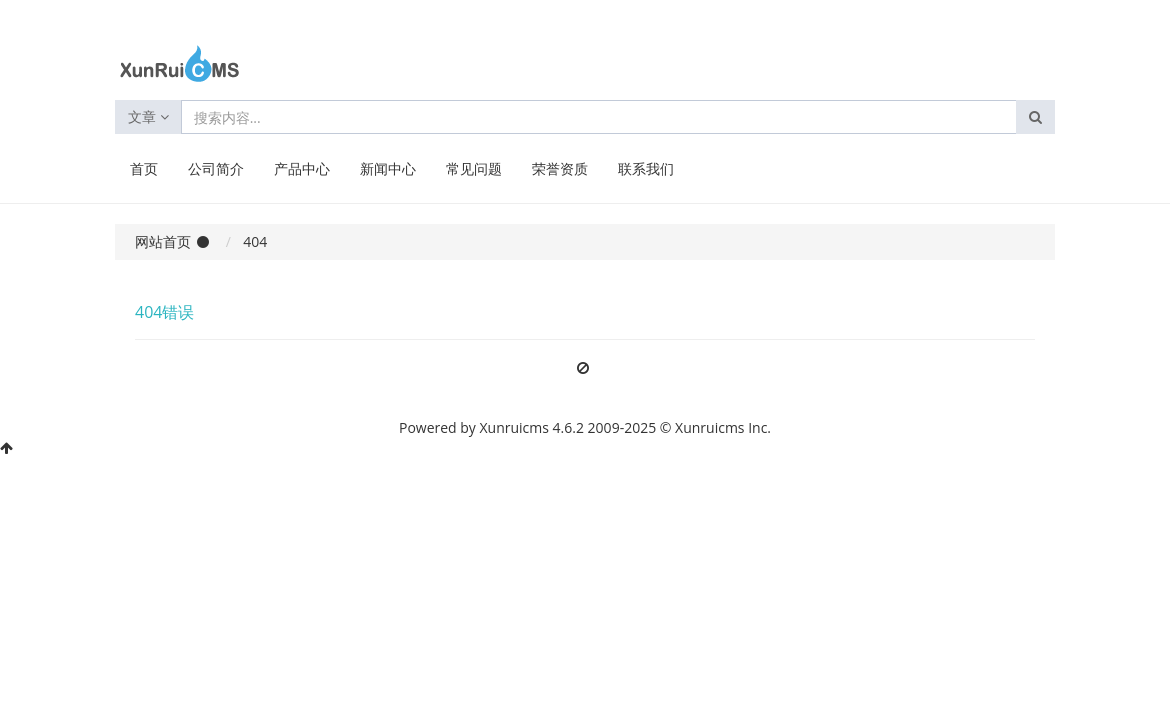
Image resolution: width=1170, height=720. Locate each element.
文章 (148, 116)
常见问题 (474, 168)
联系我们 (646, 168)
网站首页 (163, 241)
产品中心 (302, 168)
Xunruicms (514, 427)
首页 (144, 168)
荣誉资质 (560, 168)
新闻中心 (388, 168)
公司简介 (216, 168)
